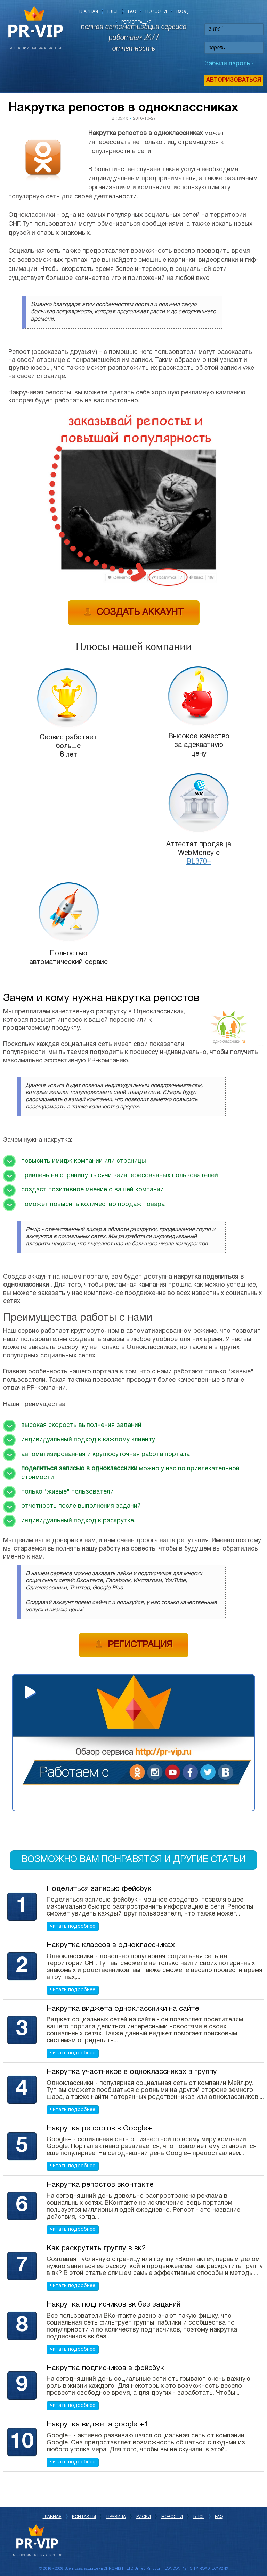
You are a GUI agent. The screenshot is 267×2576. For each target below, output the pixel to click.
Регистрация (136, 22)
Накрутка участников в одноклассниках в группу (132, 2072)
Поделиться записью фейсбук (99, 1889)
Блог (113, 12)
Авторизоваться (233, 80)
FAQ (132, 12)
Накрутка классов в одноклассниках (111, 1945)
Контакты (84, 2517)
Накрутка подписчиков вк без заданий (113, 2304)
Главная (88, 12)
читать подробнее (72, 1926)
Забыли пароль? (229, 64)
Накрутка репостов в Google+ (99, 2128)
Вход (182, 12)
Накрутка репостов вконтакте (100, 2185)
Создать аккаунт (134, 612)
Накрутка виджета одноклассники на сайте (123, 2008)
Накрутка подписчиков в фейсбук (105, 2368)
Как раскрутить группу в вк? (96, 2248)
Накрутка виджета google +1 (97, 2424)
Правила (116, 2517)
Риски (143, 2517)
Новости (156, 12)
